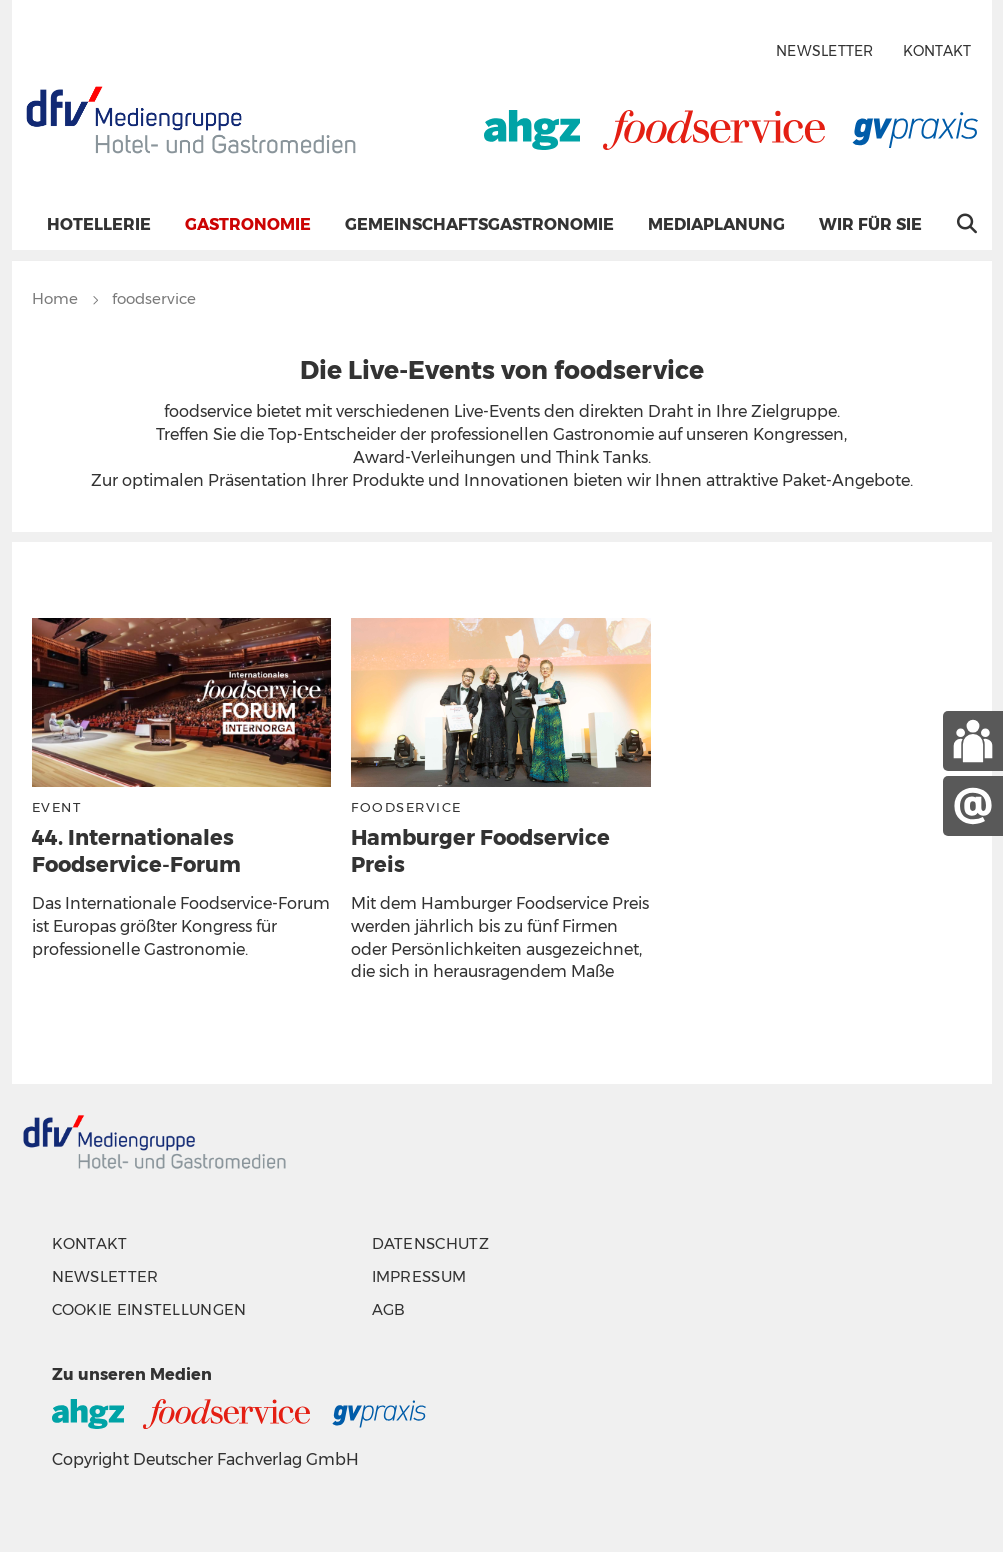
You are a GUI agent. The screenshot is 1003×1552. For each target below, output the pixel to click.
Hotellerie (99, 224)
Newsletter (825, 51)
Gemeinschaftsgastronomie (479, 224)
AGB (389, 1309)
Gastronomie (248, 224)
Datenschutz (430, 1243)
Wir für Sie (870, 224)
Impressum (419, 1276)
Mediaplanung (716, 224)
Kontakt (937, 51)
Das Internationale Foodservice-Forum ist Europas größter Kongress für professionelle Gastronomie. (181, 926)
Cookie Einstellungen (149, 1309)
